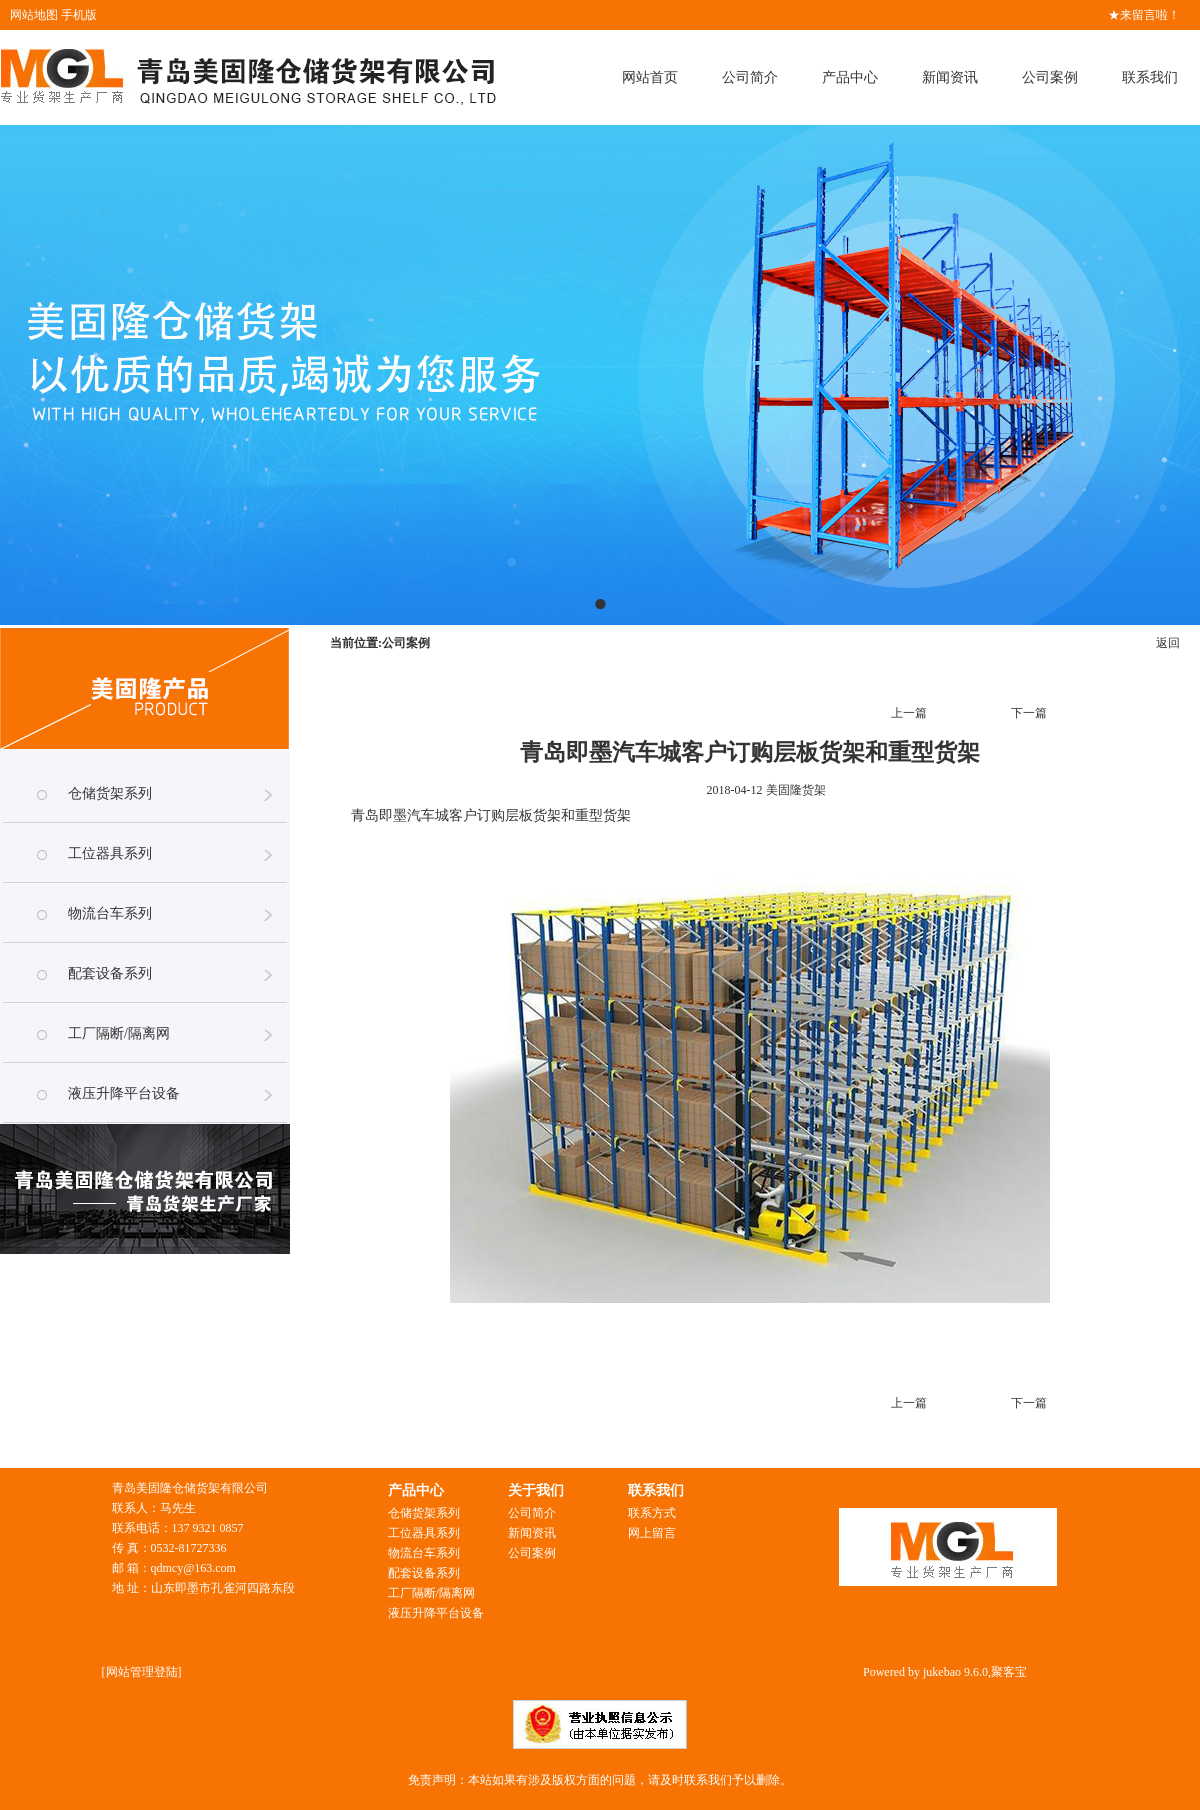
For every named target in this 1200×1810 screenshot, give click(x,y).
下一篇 (1029, 713)
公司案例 (1050, 77)
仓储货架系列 (110, 793)
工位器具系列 (110, 853)
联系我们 (1150, 77)
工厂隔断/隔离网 (119, 1033)
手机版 (79, 15)
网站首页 (650, 77)
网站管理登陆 (142, 1672)
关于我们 (536, 1490)
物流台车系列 (110, 913)
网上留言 (652, 1533)
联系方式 (652, 1513)
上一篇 (909, 713)
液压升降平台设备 (124, 1093)
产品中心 (850, 77)
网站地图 (34, 15)
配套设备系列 (110, 973)
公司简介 (750, 77)
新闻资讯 (950, 77)
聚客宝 (1009, 1672)
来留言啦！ (1150, 15)
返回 (1168, 643)
